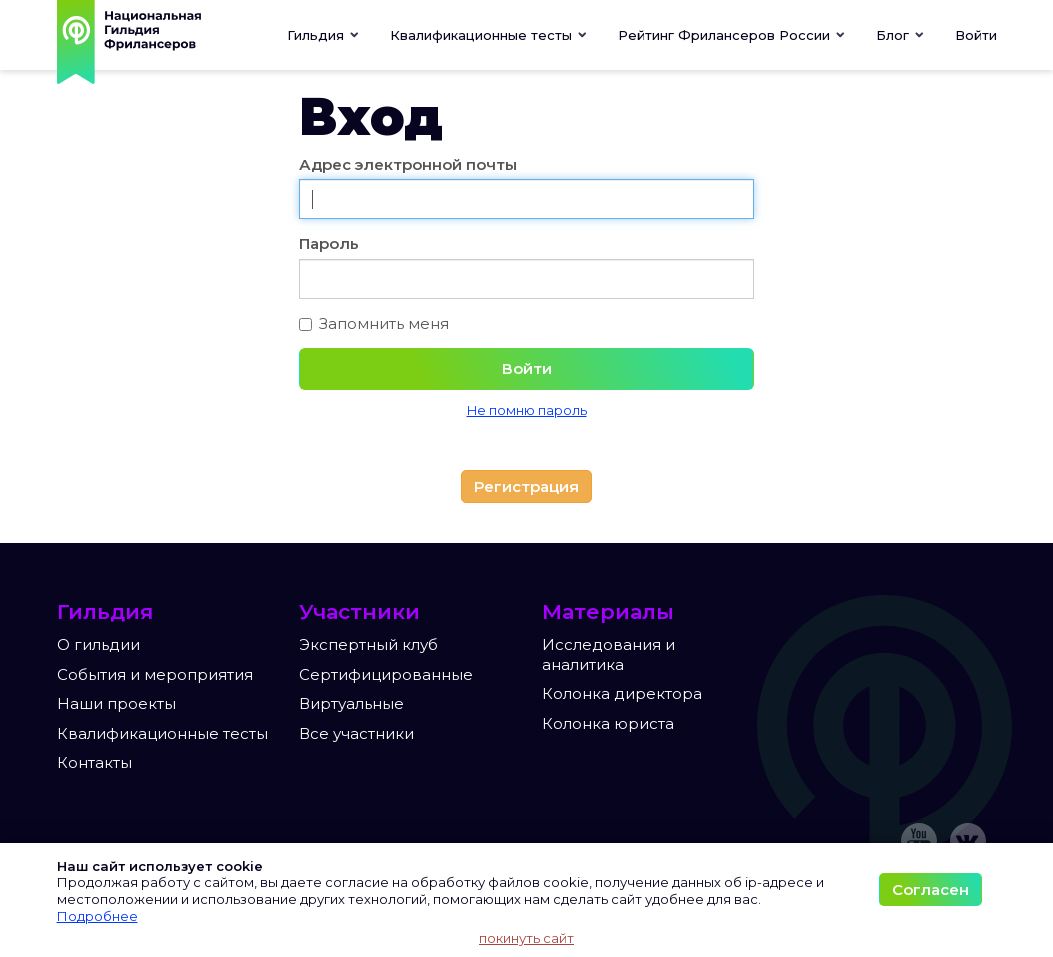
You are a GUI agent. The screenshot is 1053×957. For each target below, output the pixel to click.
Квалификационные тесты (162, 733)
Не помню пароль (527, 410)
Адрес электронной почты (408, 164)
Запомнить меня (374, 323)
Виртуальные (351, 703)
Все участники (356, 733)
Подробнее (97, 916)
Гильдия (323, 35)
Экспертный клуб (368, 644)
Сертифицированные (386, 674)
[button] (489, 35)
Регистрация (526, 486)
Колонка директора (622, 693)
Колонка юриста (608, 723)
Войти (976, 35)
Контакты (94, 762)
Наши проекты (116, 703)
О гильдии (98, 644)
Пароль (329, 243)
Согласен (930, 889)
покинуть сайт (526, 938)
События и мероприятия (155, 674)
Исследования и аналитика (608, 654)
